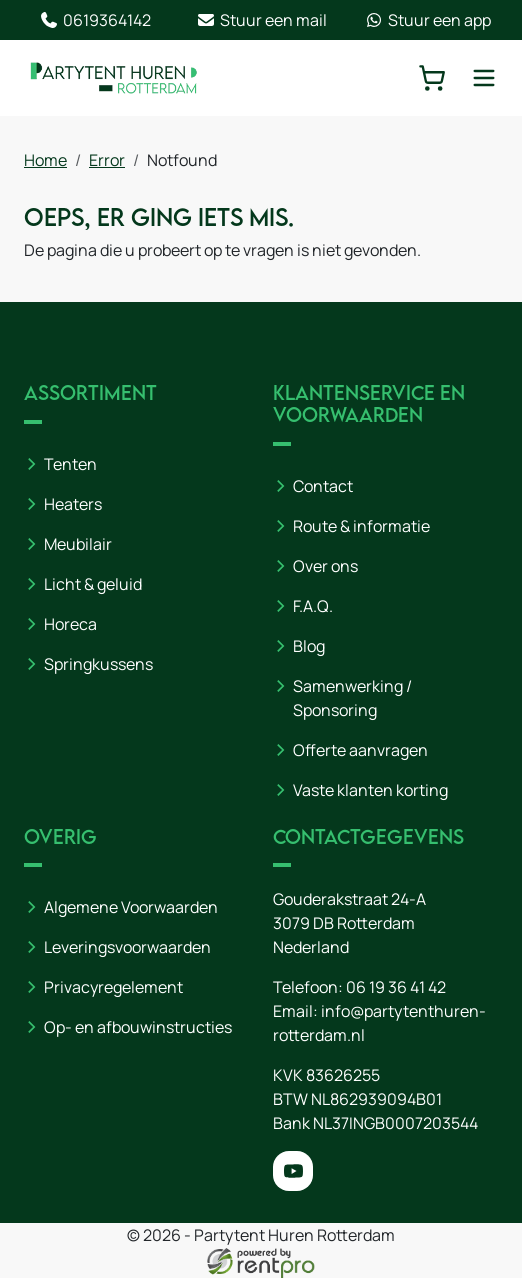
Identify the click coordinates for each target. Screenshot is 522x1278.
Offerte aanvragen (360, 750)
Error (107, 160)
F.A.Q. (313, 606)
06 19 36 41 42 (396, 987)
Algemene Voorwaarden (131, 907)
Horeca (70, 624)
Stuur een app (427, 20)
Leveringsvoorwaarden (127, 947)
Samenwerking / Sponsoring (352, 698)
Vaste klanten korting (370, 790)
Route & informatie (361, 526)
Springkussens (98, 664)
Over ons (325, 566)
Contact (323, 486)
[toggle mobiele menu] (484, 78)
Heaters (73, 504)
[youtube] (293, 1171)
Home (45, 160)
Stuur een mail (261, 20)
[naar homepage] (114, 77)
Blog (309, 646)
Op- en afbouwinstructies (138, 1027)
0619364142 (95, 20)
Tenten (70, 464)
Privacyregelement (113, 987)
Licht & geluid (93, 584)
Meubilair (78, 544)
